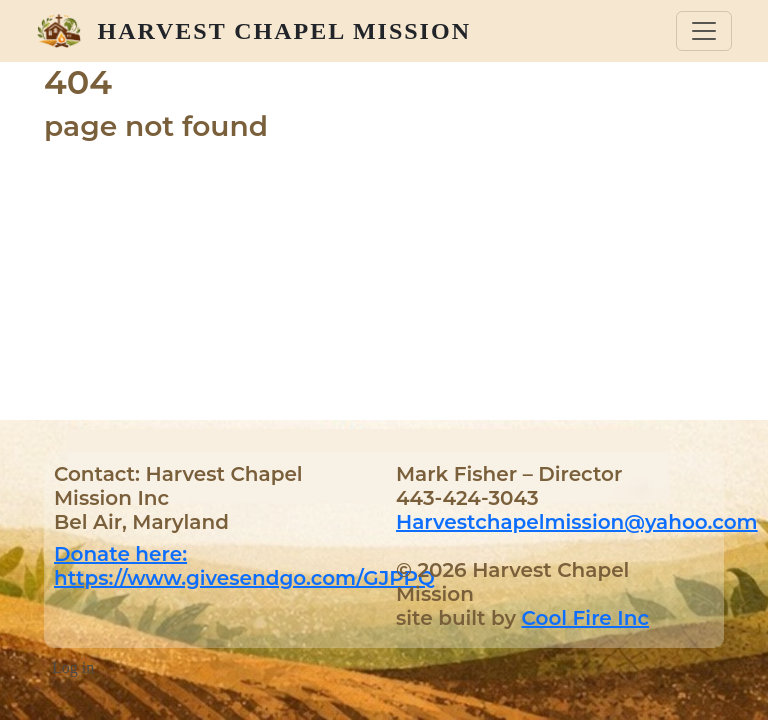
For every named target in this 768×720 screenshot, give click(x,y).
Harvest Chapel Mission (284, 31)
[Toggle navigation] (704, 31)
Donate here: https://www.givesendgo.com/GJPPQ (244, 566)
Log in (73, 667)
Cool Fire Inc (585, 618)
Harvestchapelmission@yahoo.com (577, 522)
